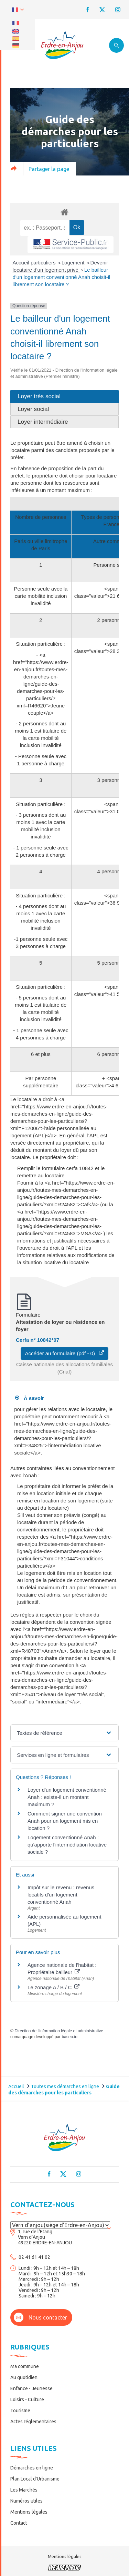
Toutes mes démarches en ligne (65, 2086)
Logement (74, 262)
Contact (18, 2523)
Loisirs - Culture (27, 2399)
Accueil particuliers (35, 262)
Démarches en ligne (31, 2468)
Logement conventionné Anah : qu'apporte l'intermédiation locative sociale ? (67, 1844)
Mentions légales (28, 2512)
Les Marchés (23, 2490)
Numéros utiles (26, 2501)
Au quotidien (23, 2377)
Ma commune (24, 2366)
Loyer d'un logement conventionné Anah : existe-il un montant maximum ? (67, 1797)
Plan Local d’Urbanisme (35, 2479)
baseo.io (69, 2036)
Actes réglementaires (33, 2421)
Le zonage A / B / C (53, 1987)
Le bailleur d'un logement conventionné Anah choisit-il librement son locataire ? (61, 277)
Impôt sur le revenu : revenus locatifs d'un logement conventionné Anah (61, 1894)
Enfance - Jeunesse (31, 2388)
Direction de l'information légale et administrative (58, 2031)
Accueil (16, 2086)
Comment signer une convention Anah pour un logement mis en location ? (65, 1821)
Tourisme (20, 2410)
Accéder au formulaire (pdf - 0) (64, 1353)
